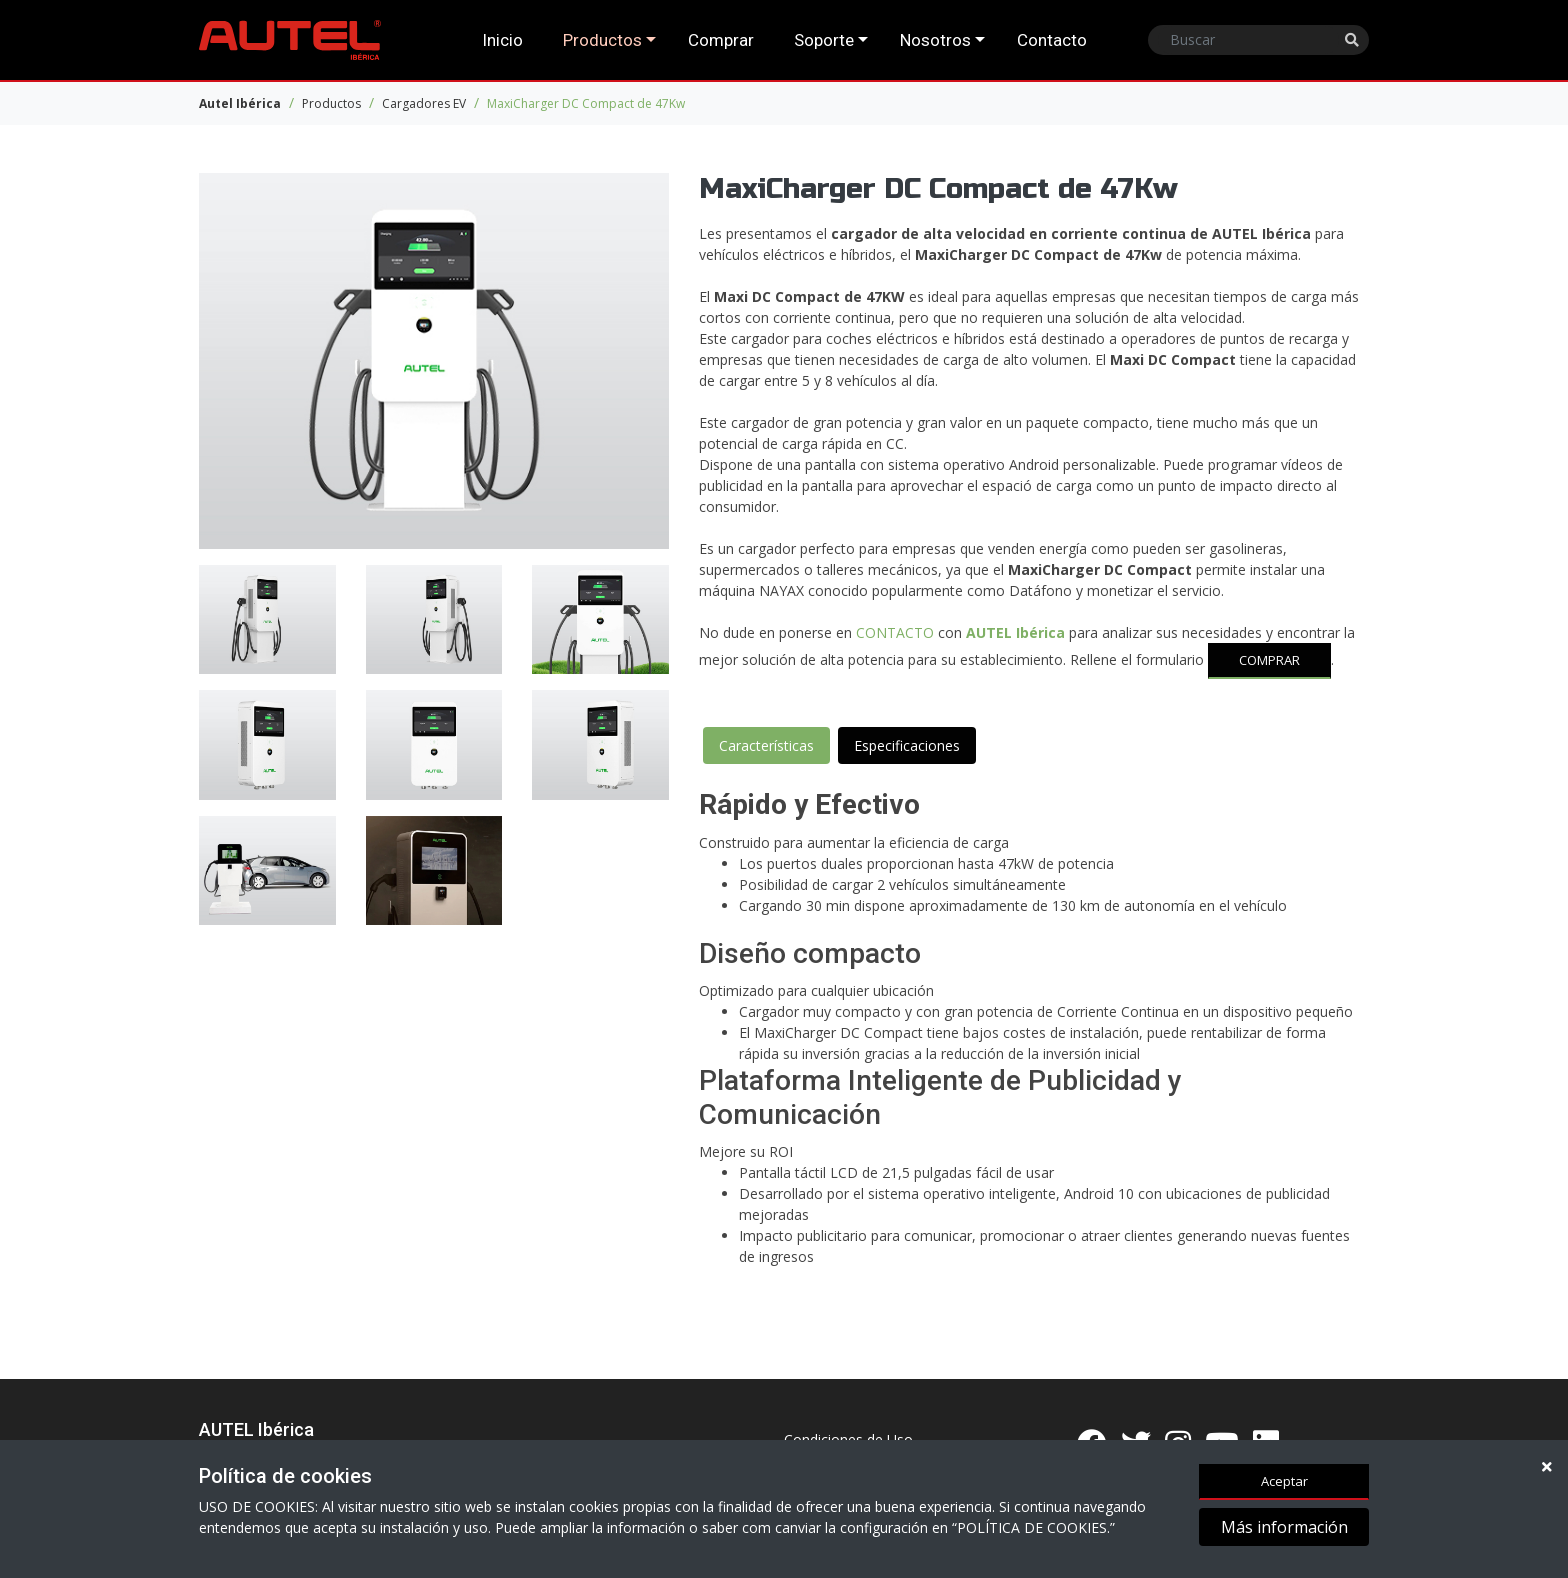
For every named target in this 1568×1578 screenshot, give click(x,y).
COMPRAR (1269, 660)
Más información (1284, 1529)
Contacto (1052, 40)
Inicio (502, 40)
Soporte (824, 40)
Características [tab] (766, 745)
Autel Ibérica (240, 103)
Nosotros (935, 40)
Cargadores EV (424, 103)
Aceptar (1284, 1482)
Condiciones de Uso (848, 1439)
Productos (602, 40)
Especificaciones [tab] (907, 745)
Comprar (721, 40)
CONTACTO (895, 632)
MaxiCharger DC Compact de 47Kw (586, 103)
